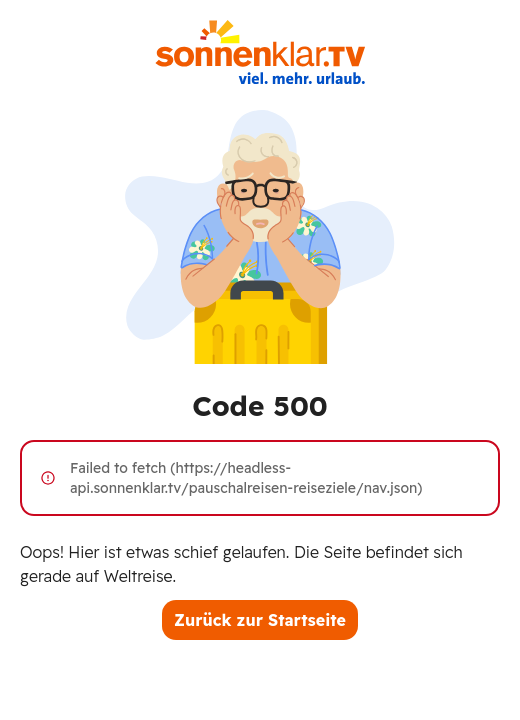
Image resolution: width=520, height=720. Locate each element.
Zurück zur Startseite (260, 620)
